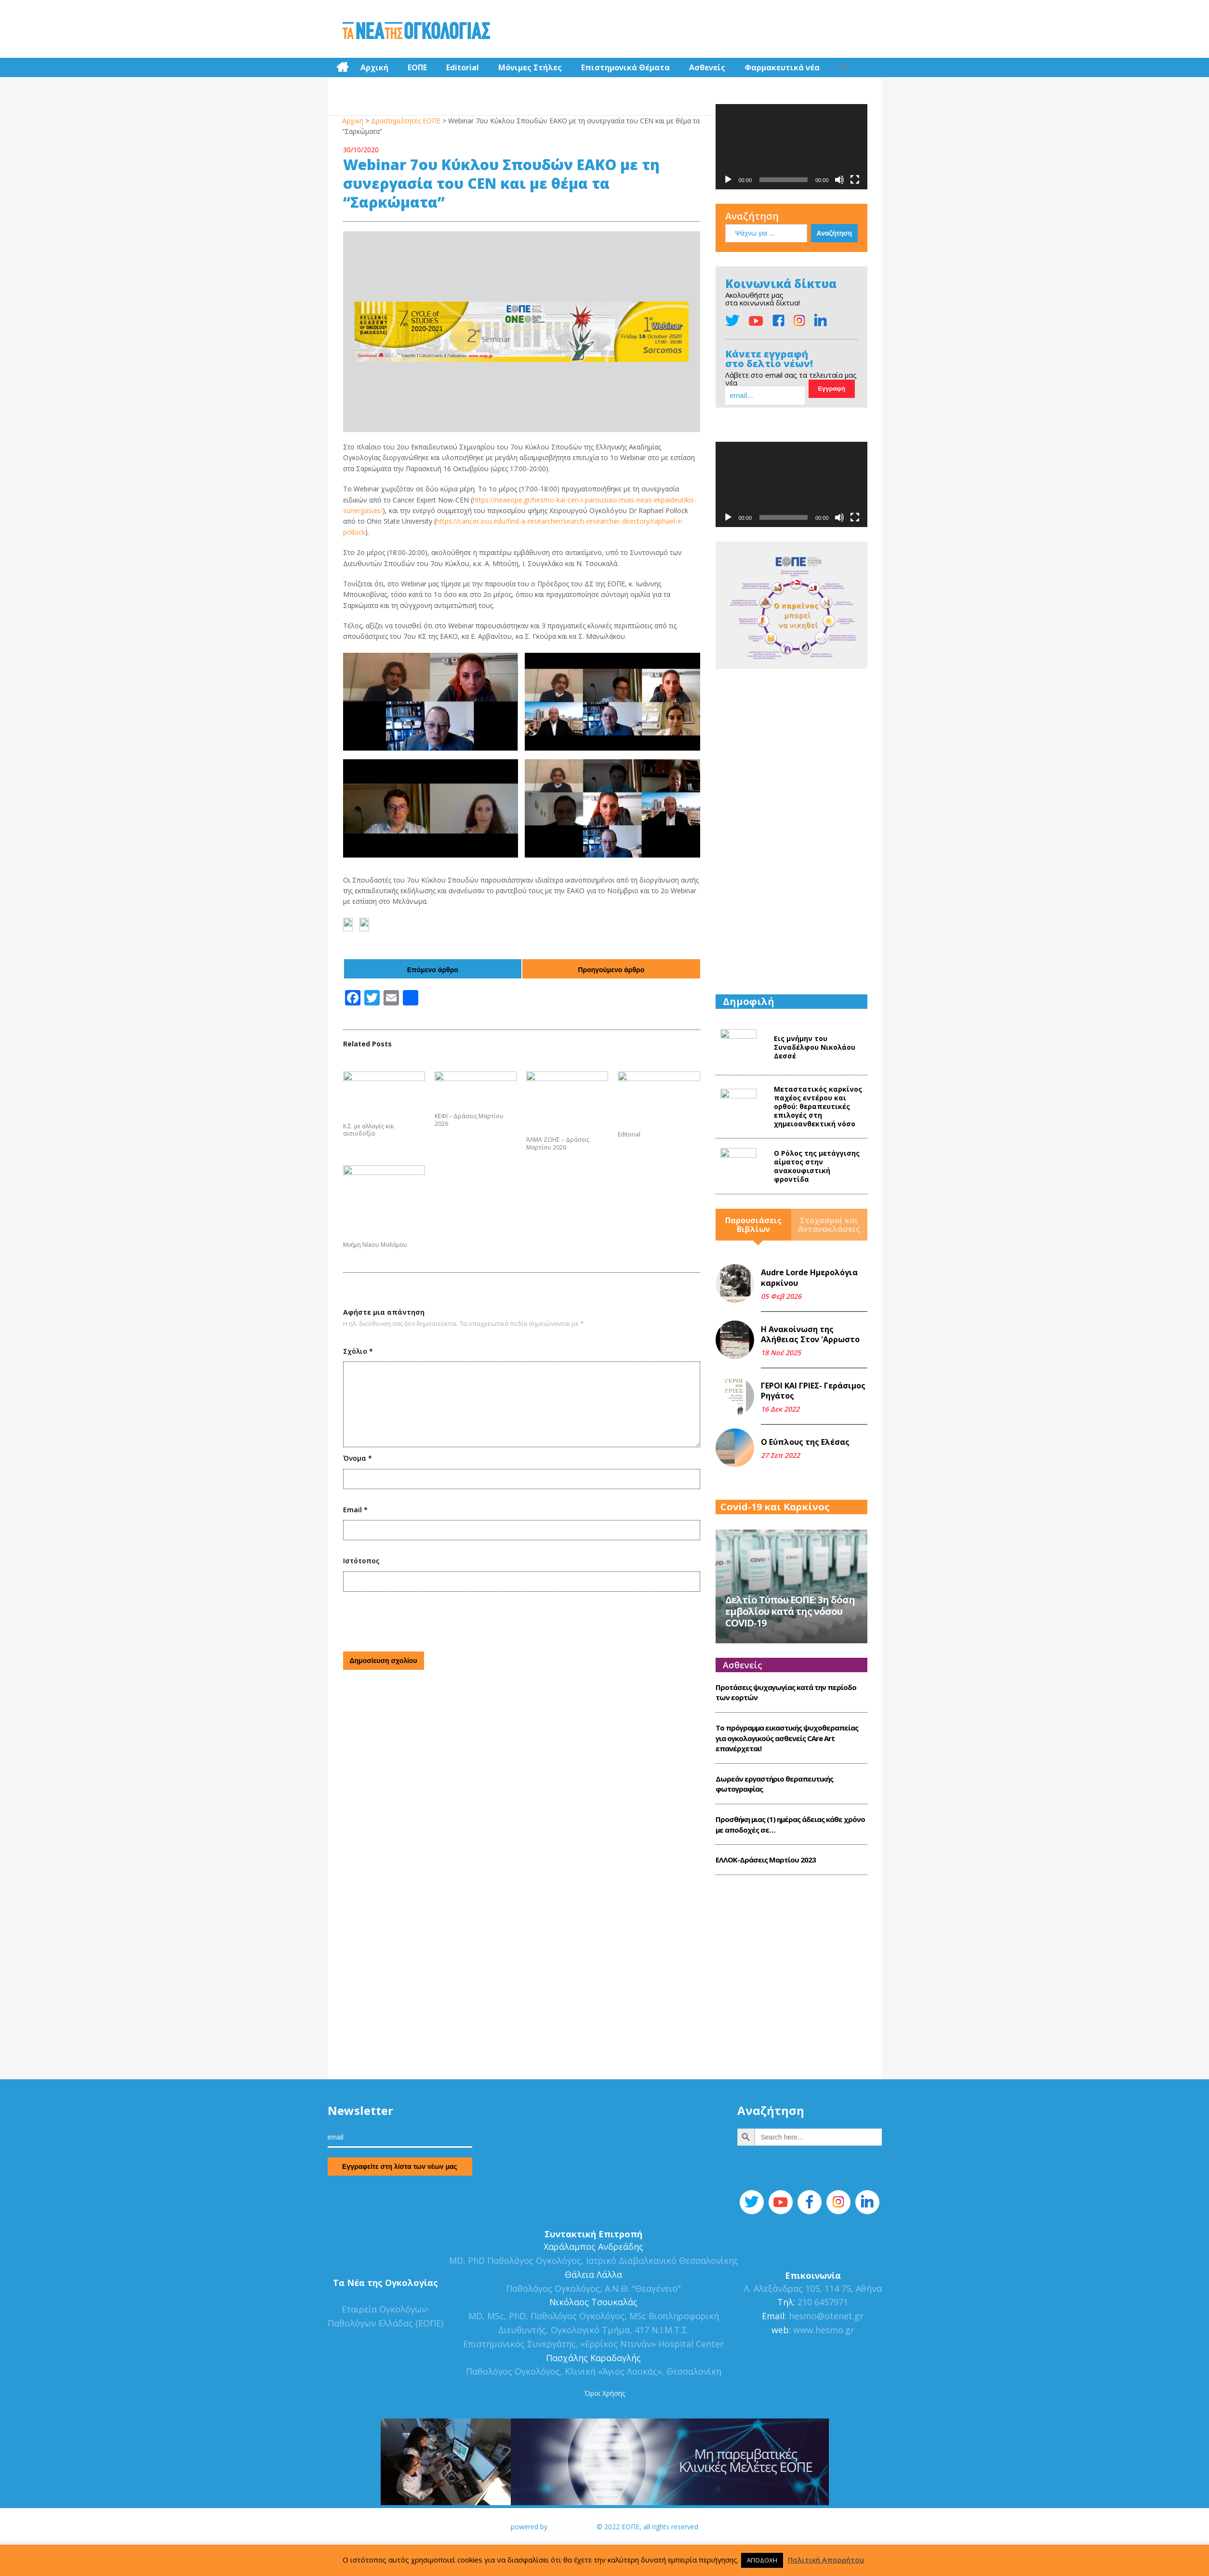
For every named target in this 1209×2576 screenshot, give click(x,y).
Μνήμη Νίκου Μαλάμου (375, 1245)
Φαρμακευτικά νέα (782, 67)
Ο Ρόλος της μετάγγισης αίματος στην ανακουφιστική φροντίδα (817, 1166)
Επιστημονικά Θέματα (625, 67)
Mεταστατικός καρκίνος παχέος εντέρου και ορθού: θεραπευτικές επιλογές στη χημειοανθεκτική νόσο (818, 1106)
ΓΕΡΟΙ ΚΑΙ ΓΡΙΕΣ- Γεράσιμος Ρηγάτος (813, 1390)
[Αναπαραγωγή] (728, 180)
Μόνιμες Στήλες (530, 67)
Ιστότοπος (361, 1560)
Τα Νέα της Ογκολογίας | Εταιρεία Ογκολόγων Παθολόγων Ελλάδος (416, 31)
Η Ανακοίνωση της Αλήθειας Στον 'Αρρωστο (810, 1334)
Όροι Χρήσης (605, 2431)
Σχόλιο (358, 1351)
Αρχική (374, 67)
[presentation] (416, 1620)
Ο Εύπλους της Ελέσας (805, 1442)
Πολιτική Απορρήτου (826, 2559)
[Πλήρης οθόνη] (855, 180)
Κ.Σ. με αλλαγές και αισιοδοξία (368, 1130)
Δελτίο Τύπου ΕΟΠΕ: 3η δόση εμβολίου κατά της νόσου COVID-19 (790, 1649)
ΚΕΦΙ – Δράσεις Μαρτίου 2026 (469, 1119)
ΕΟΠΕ (417, 67)
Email (355, 1509)
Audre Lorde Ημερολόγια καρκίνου (809, 1277)
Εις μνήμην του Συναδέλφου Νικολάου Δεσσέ (814, 1047)
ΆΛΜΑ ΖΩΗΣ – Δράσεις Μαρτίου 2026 (557, 1143)
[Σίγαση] (839, 180)
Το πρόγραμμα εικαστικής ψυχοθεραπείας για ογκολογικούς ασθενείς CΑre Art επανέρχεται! (787, 1776)
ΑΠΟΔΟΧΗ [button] (762, 2560)
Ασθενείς (707, 67)
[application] (791, 146)
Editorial (462, 67)
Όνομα (357, 1458)
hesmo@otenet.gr (825, 2354)
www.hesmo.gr (823, 2368)
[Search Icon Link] (844, 67)
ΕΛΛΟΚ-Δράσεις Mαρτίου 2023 (766, 1897)
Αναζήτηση (752, 216)
